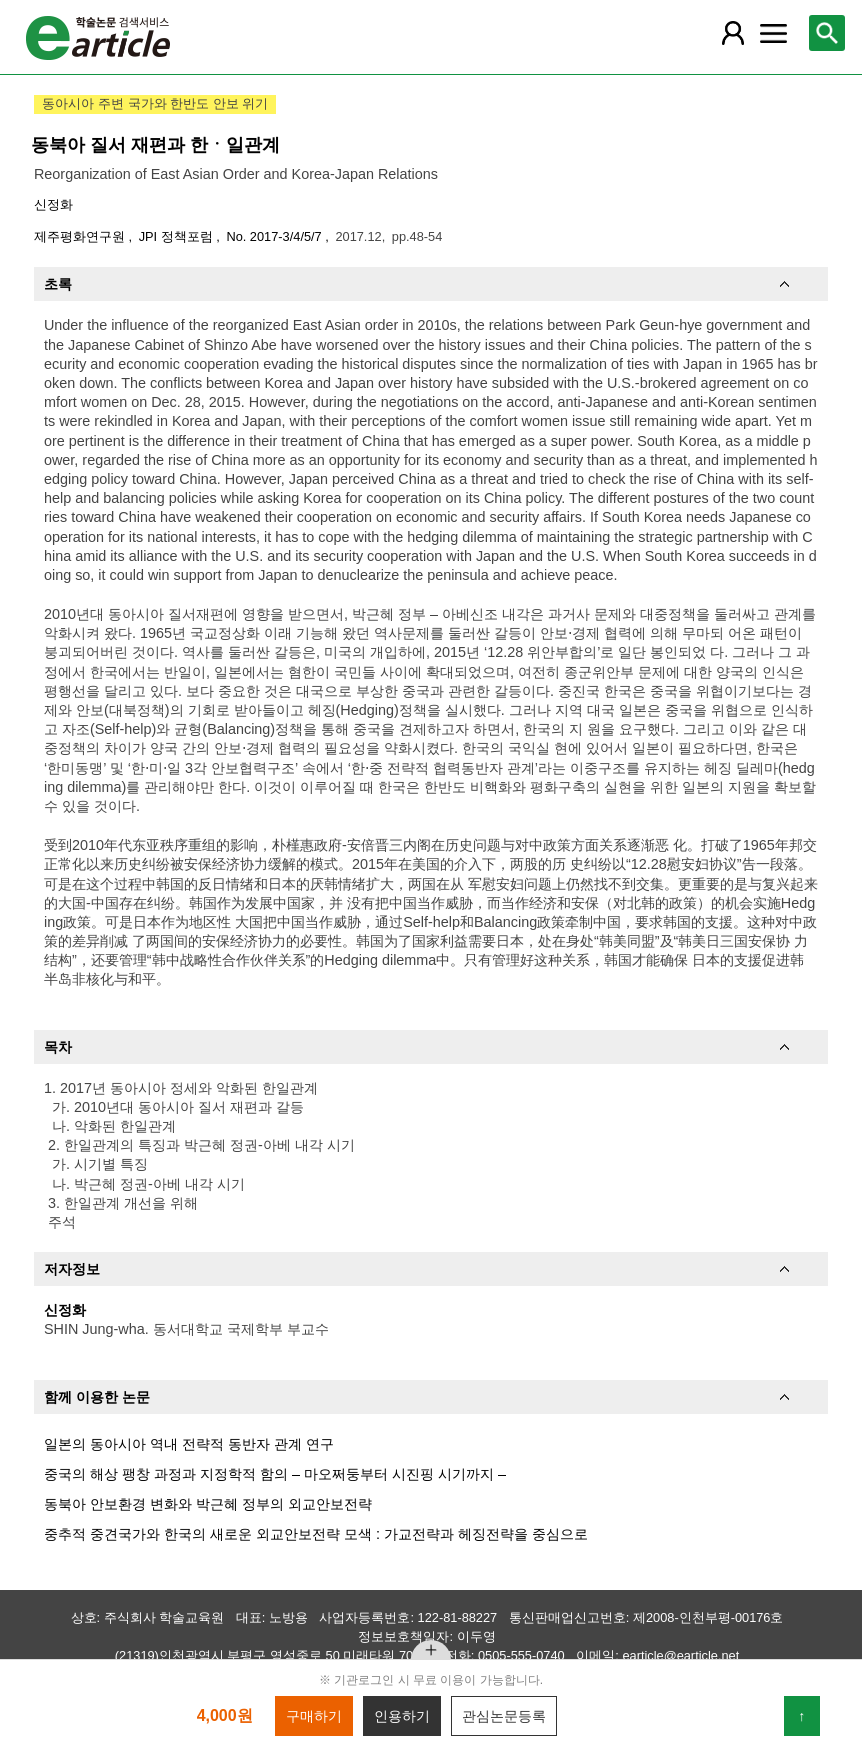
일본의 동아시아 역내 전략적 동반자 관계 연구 (189, 1444)
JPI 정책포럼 (178, 236)
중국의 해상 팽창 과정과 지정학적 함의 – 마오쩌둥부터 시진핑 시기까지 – (275, 1474)
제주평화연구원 (81, 236)
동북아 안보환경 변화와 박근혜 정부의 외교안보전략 (208, 1504)
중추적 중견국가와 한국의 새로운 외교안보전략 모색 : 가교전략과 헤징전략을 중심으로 (316, 1534)
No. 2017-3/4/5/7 (275, 236)
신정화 (53, 204)
